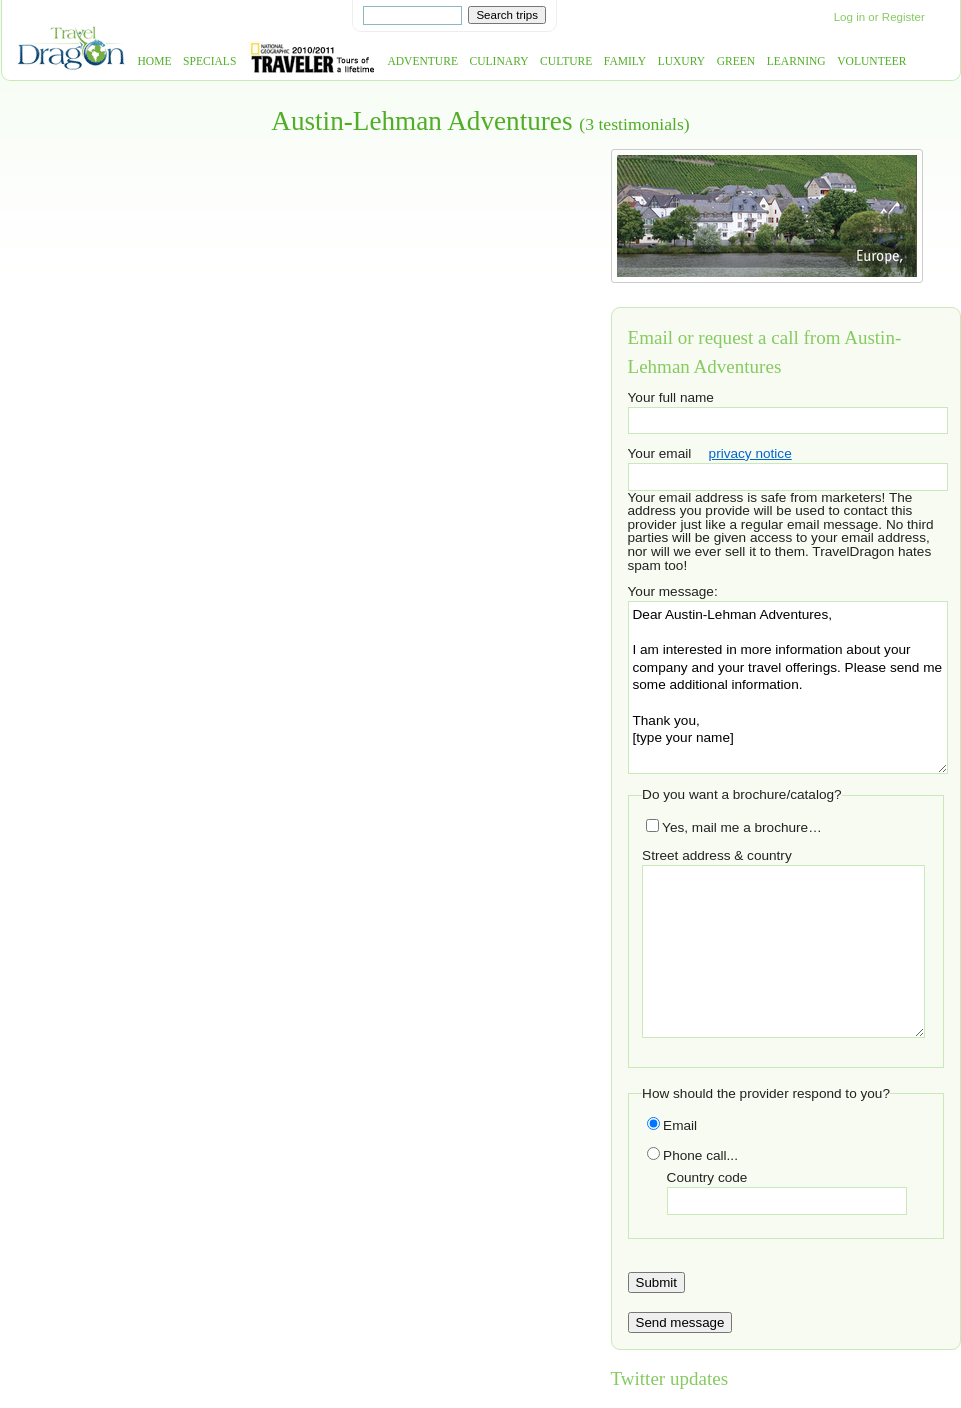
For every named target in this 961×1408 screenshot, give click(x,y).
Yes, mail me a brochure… (734, 827)
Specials (209, 61)
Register (903, 17)
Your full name (671, 397)
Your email (660, 453)
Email (672, 1125)
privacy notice (750, 453)
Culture (566, 61)
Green (736, 61)
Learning (796, 61)
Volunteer (871, 61)
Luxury (681, 61)
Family (625, 61)
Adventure (422, 61)
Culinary (499, 61)
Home (155, 61)
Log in (849, 17)
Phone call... (692, 1155)
